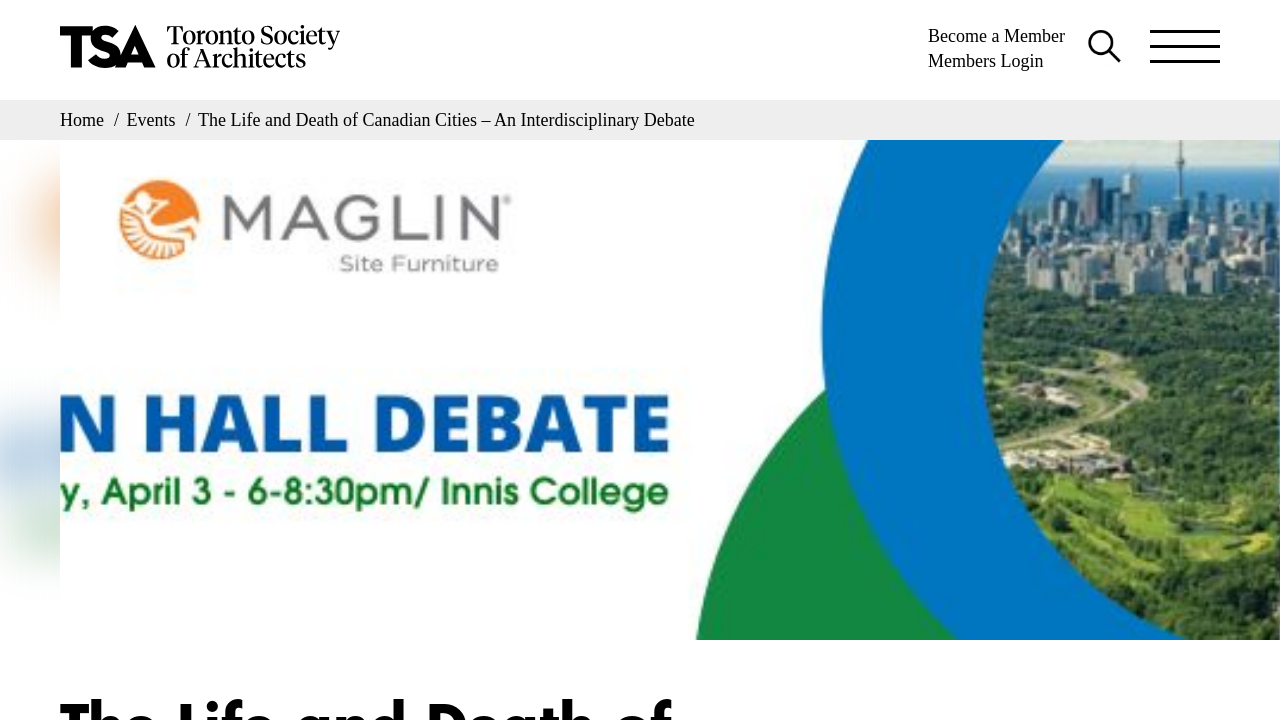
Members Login (985, 61)
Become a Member (996, 36)
